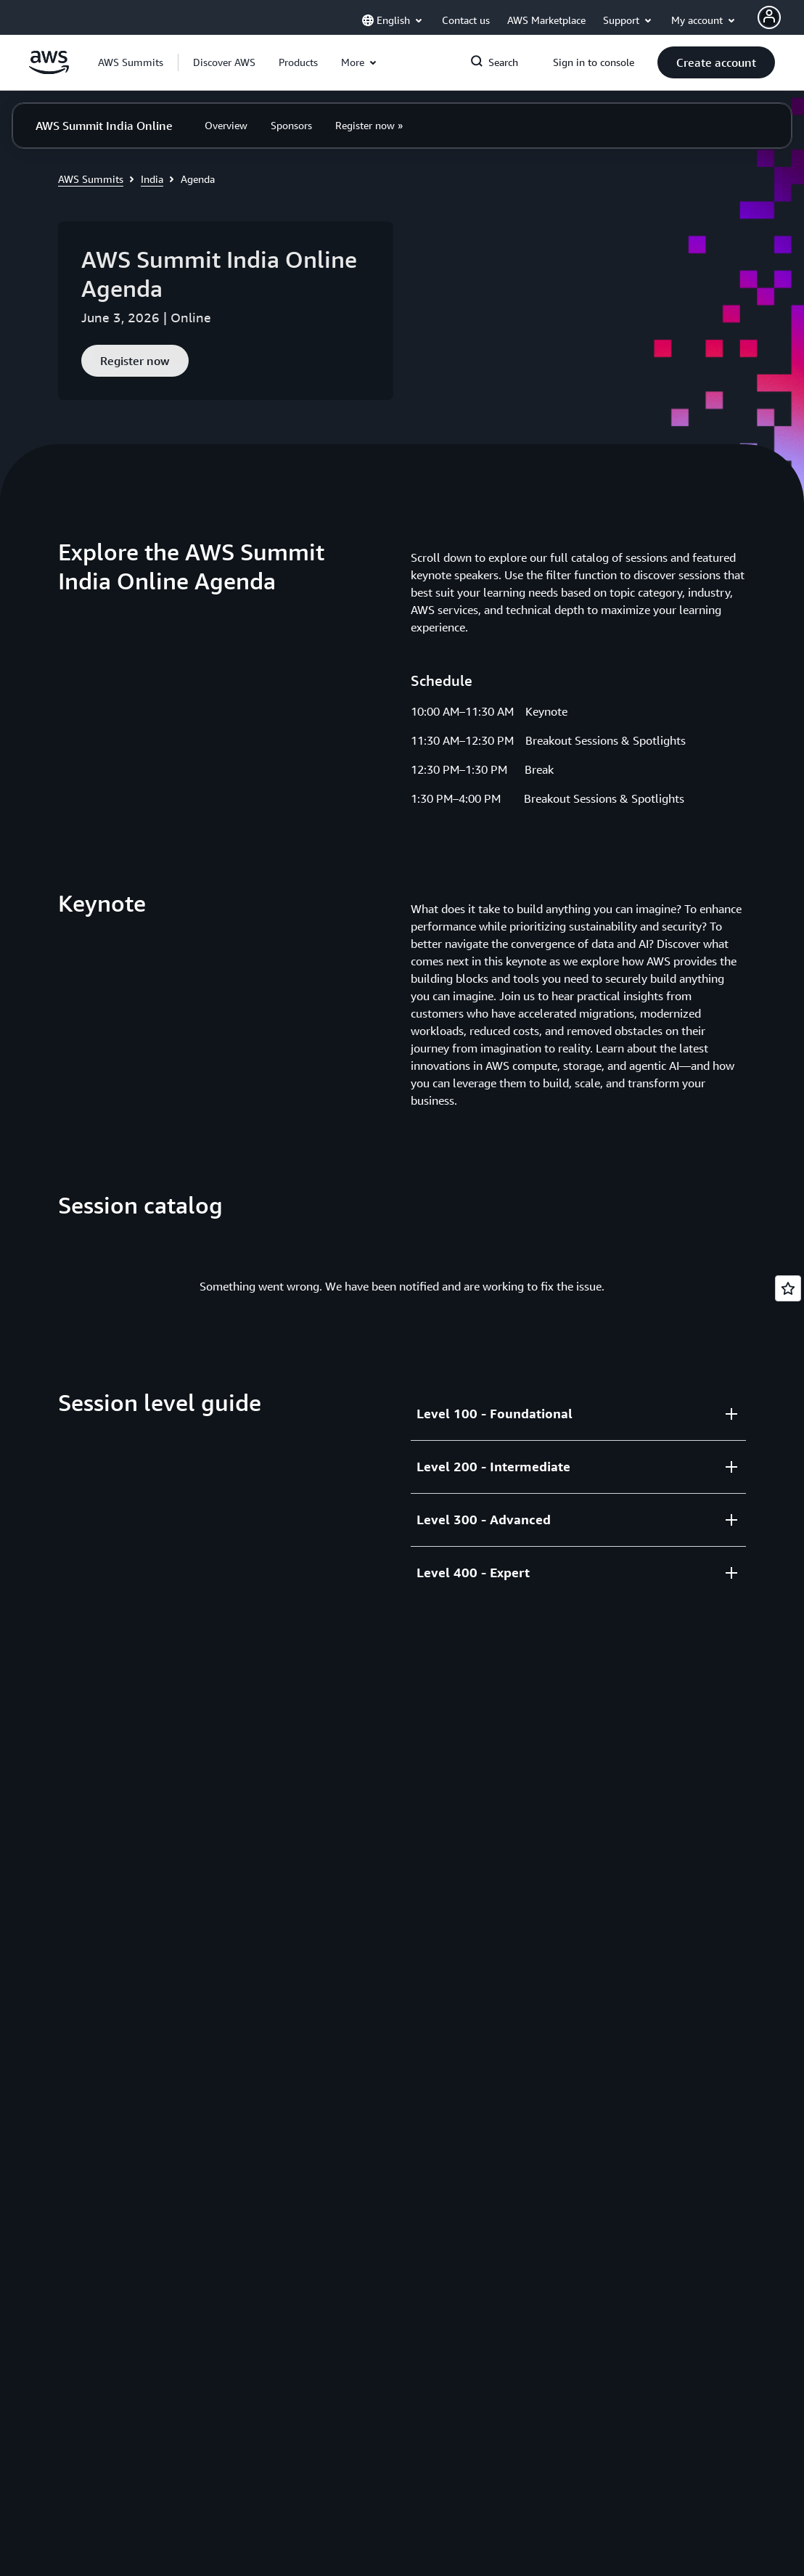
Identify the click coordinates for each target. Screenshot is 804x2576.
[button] (224, 62)
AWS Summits (90, 179)
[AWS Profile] (769, 17)
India (152, 179)
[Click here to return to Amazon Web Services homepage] (49, 70)
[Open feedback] (788, 1288)
